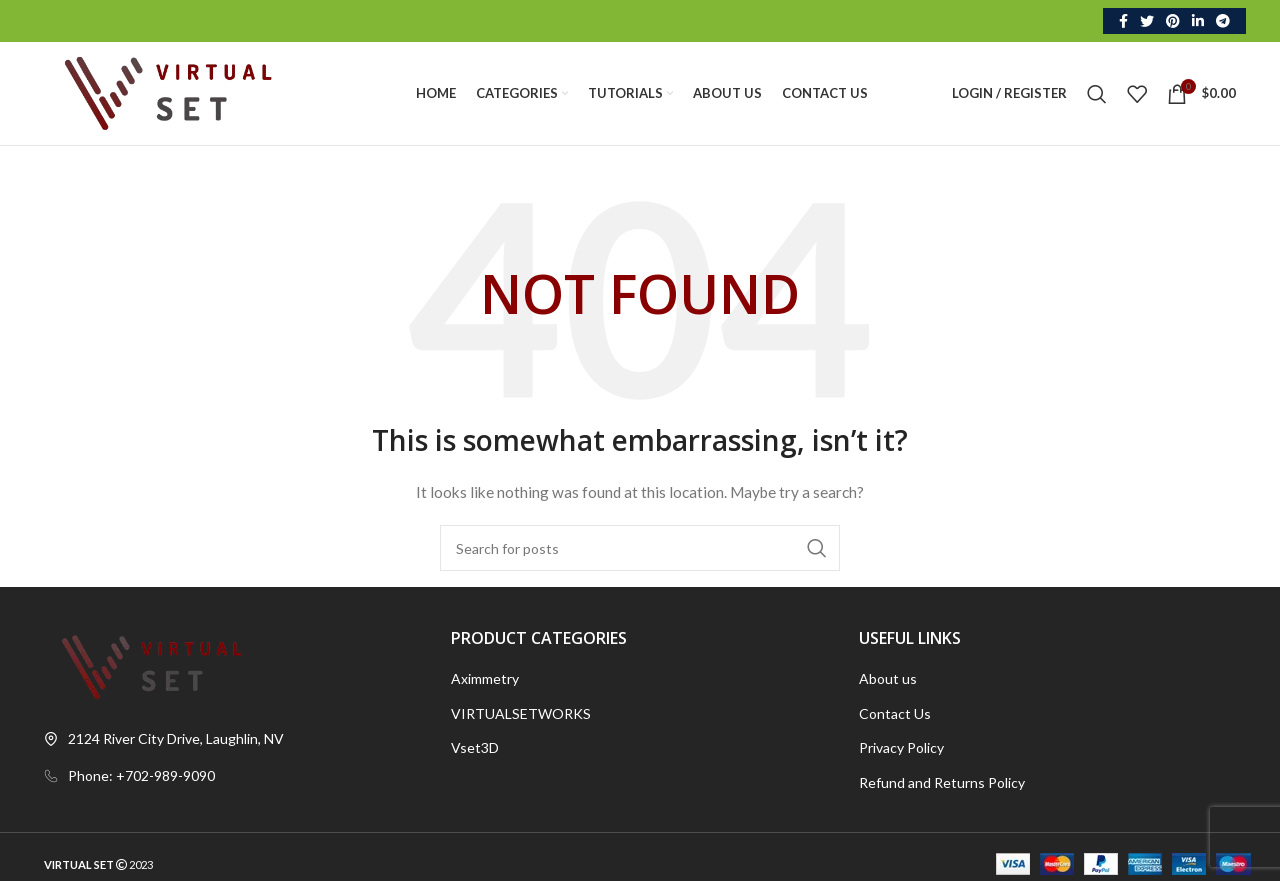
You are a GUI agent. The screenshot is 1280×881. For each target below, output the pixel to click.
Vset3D (475, 748)
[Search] (1097, 94)
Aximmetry (485, 679)
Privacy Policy (901, 748)
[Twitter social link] (1147, 21)
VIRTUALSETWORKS (521, 713)
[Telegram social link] (1223, 21)
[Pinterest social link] (1173, 21)
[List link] (232, 777)
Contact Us (895, 713)
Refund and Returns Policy (942, 783)
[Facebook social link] (1123, 21)
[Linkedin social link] (1198, 21)
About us (888, 679)
